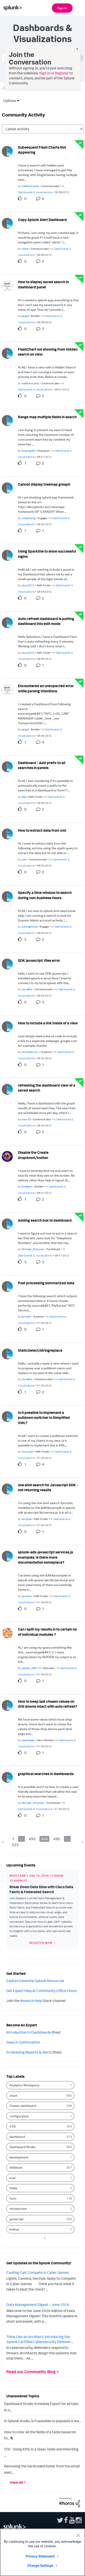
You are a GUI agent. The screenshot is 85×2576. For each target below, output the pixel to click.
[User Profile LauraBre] (7, 963)
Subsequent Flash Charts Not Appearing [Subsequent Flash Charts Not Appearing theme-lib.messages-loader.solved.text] (42, 150)
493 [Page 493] (32, 1839)
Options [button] (8, 100)
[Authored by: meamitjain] (28, 1740)
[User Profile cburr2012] (7, 555)
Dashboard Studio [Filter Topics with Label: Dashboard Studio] (22, 2147)
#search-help (31, 2000)
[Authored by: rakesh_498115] (31, 1668)
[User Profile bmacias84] (7, 420)
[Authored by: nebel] (25, 248)
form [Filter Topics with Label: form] (13, 2198)
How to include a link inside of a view (48, 1023)
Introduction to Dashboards (28, 2032)
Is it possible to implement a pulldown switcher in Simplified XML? (44, 1417)
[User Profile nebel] (7, 223)
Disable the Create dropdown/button (33, 1155)
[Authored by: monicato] (27, 1451)
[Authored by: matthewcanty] (30, 186)
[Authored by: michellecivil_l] (30, 1052)
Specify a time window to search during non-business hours (45, 895)
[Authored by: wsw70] (26, 1119)
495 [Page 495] (56, 1839)
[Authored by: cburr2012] (28, 585)
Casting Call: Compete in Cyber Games (37, 2272)
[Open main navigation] (79, 7)
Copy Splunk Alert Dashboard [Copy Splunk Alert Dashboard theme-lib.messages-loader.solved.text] (42, 219)
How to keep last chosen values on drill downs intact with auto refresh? (47, 1704)
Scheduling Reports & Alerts (29, 2052)
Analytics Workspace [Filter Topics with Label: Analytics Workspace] (24, 2085)
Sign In (62, 8)
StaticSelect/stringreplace (40, 1350)
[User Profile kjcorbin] (7, 1286)
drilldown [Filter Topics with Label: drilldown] (16, 2167)
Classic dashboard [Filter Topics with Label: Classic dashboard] (23, 2106)
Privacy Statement (40, 2556)
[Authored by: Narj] (24, 796)
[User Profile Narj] (7, 766)
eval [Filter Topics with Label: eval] (12, 2178)
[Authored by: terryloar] (27, 1519)
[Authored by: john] (24, 859)
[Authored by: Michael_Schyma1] (33, 1249)
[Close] (78, 2535)
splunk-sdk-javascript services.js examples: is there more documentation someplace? (45, 1557)
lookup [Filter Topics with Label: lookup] (14, 2229)
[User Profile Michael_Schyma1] (7, 1223)
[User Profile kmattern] (7, 1156)
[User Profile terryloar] (7, 1488)
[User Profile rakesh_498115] (7, 1633)
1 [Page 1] (13, 1839)
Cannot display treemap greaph (44, 484)
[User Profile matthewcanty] (7, 151)
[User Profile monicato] (7, 1416)
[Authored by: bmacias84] (28, 450)
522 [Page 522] (15, 1844)
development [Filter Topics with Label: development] (19, 2157)
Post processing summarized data (46, 1283)
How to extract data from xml (42, 830)
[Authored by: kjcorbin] (27, 1316)
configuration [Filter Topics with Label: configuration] (19, 2116)
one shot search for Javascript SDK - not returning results (48, 1487)
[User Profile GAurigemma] (7, 896)
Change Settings (40, 2565)
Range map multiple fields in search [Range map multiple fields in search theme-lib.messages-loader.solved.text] (47, 417)
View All (16, 2482)
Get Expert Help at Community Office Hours (41, 1990)
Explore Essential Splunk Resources (35, 1980)
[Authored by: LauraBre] (27, 989)
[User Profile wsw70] (7, 1089)
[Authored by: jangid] (25, 316)
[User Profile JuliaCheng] (7, 487)
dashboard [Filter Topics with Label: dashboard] (17, 2137)
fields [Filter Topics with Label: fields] (13, 2188)
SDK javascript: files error (39, 960)
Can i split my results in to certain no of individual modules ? (47, 1632)
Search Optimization (23, 2042)
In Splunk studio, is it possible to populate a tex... (42, 2421)
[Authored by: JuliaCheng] (28, 518)
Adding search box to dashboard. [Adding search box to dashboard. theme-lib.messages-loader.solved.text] (45, 1220)
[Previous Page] (4, 1842)
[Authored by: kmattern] (27, 1186)
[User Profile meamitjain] (7, 1705)
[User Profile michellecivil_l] (7, 1026)
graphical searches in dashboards (46, 1773)
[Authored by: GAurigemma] (29, 926)
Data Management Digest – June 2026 (37, 2304)
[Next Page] (81, 1842)
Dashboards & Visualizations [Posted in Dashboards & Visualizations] (35, 192)
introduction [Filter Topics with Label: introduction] (18, 2208)
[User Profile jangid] (7, 285)
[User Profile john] (7, 833)
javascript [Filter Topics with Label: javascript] (17, 2219)
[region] (42, 2552)
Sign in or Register (54, 73)
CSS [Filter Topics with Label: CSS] (13, 2126)
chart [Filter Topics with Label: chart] (13, 2095)
